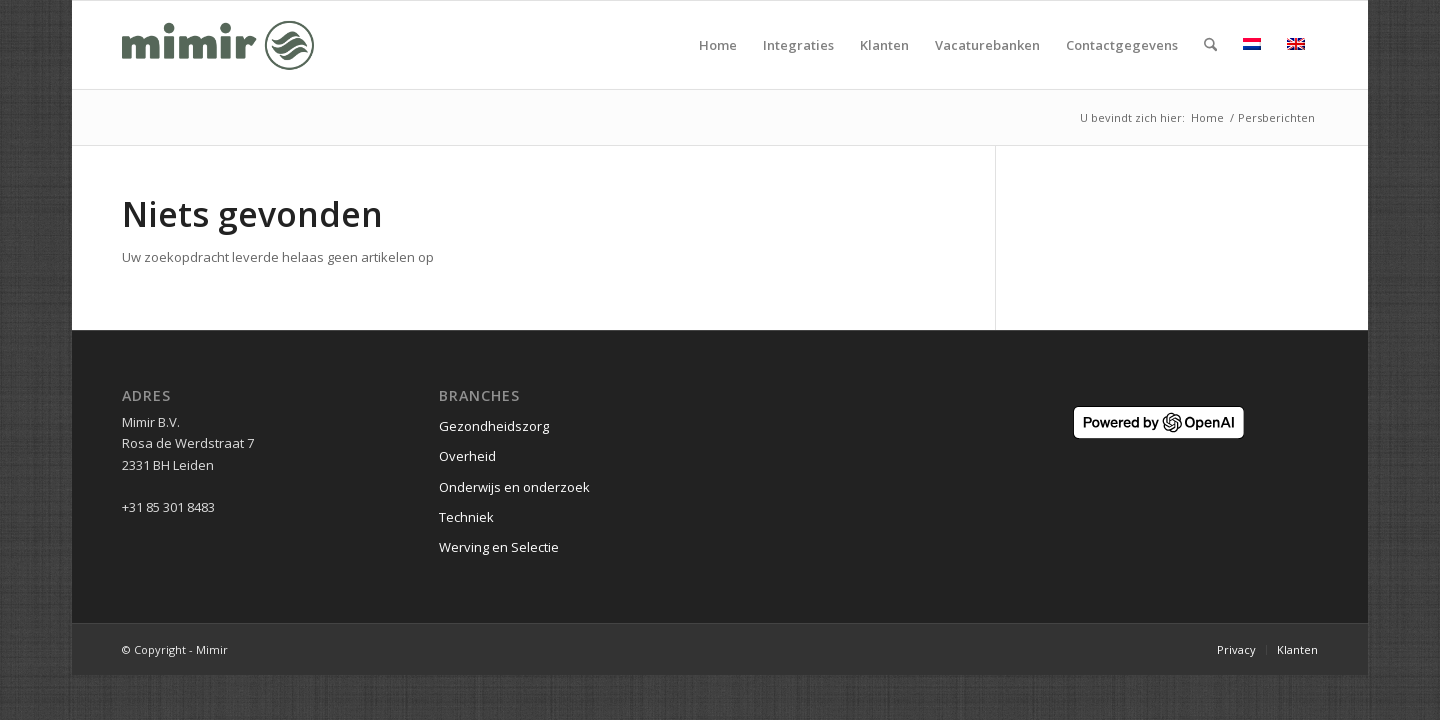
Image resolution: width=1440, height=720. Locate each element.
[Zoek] (1210, 45)
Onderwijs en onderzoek (514, 487)
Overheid (467, 456)
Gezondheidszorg (494, 426)
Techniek (466, 517)
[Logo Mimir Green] (218, 45)
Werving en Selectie (499, 547)
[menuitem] (718, 45)
